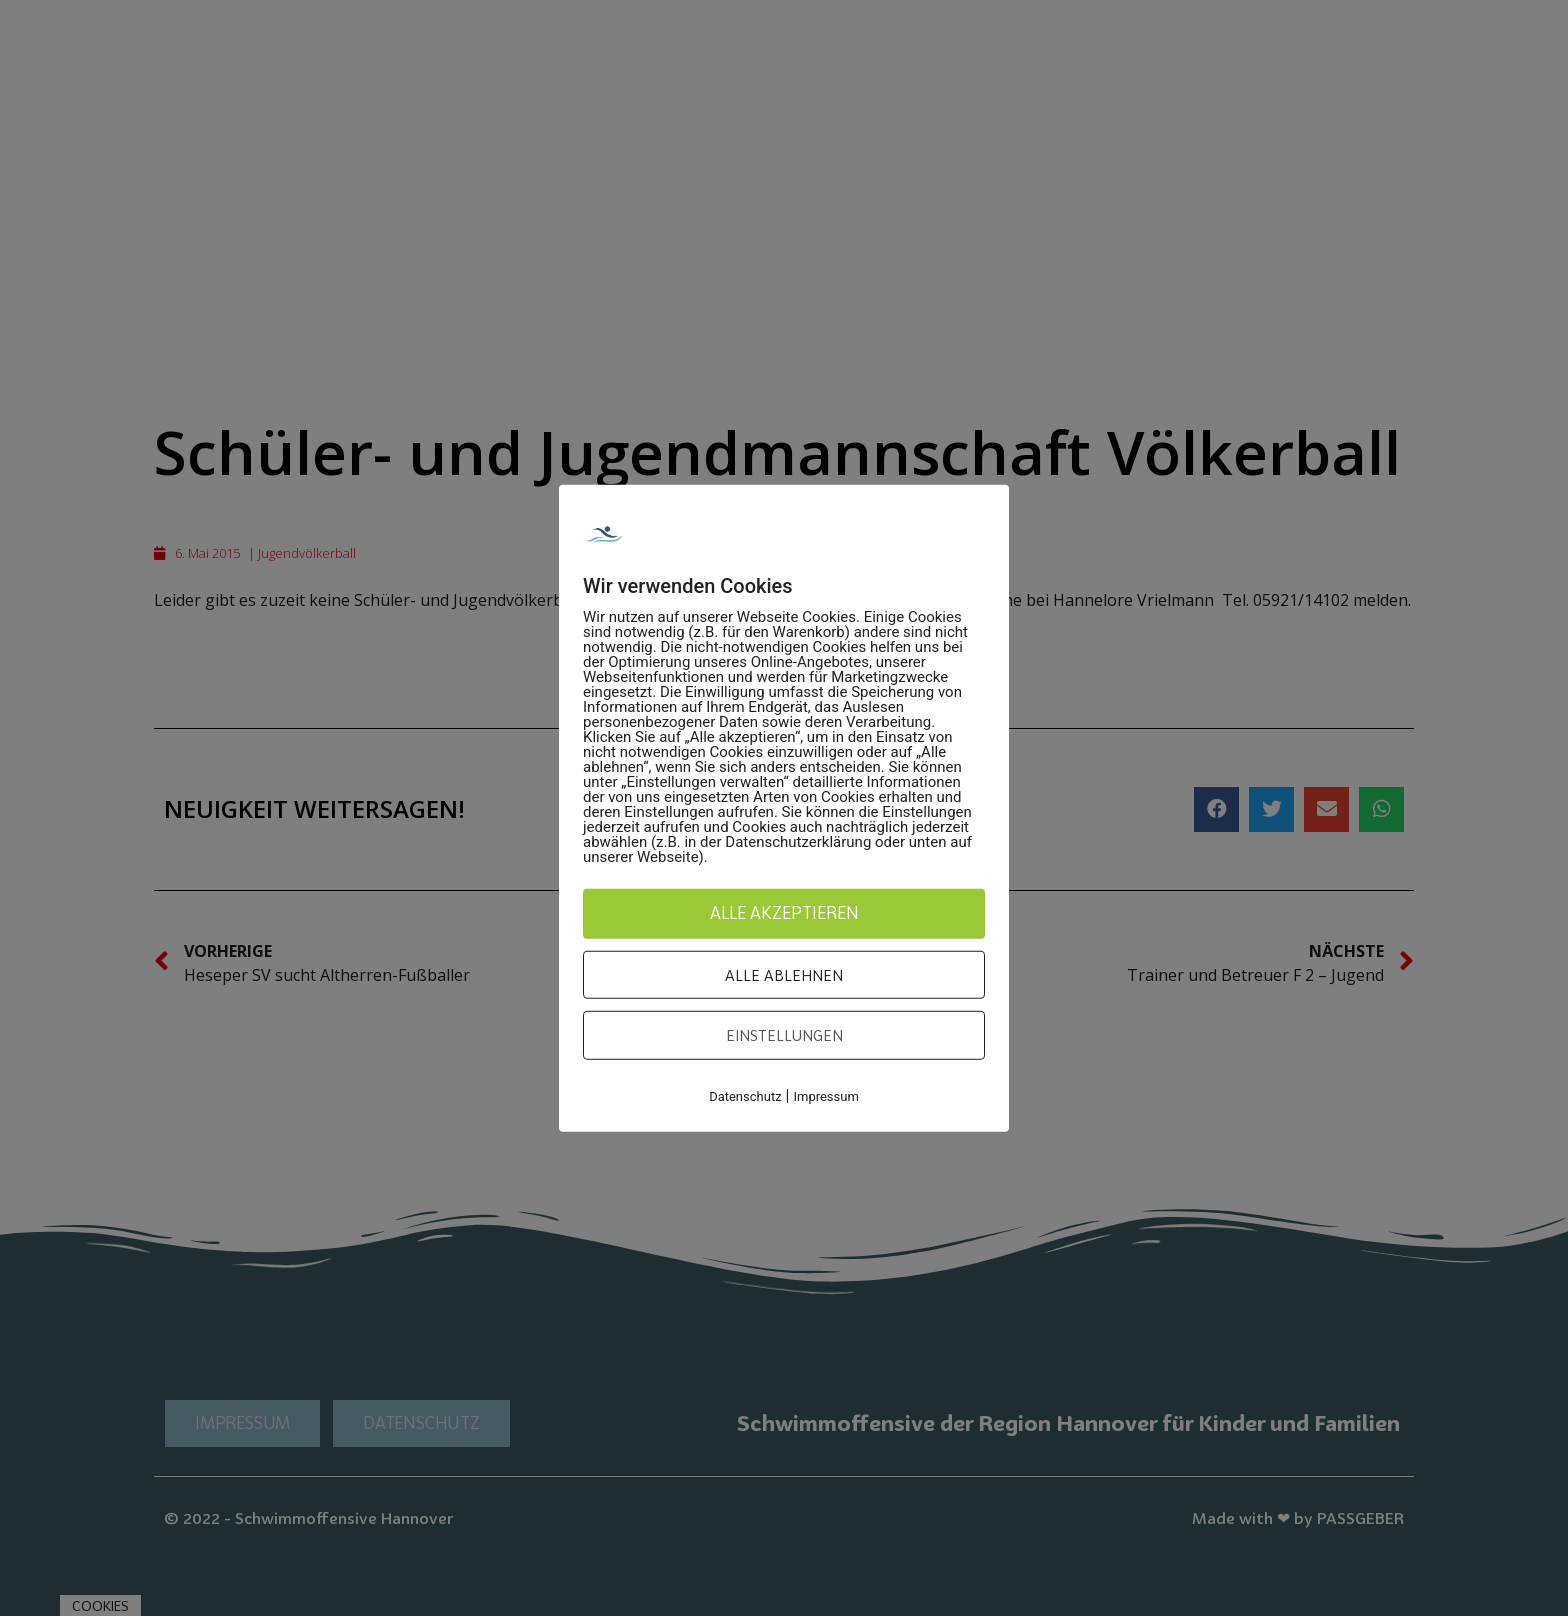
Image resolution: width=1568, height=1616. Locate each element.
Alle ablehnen (784, 974)
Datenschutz (745, 1095)
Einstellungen (784, 1035)
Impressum (825, 1095)
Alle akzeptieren (784, 913)
